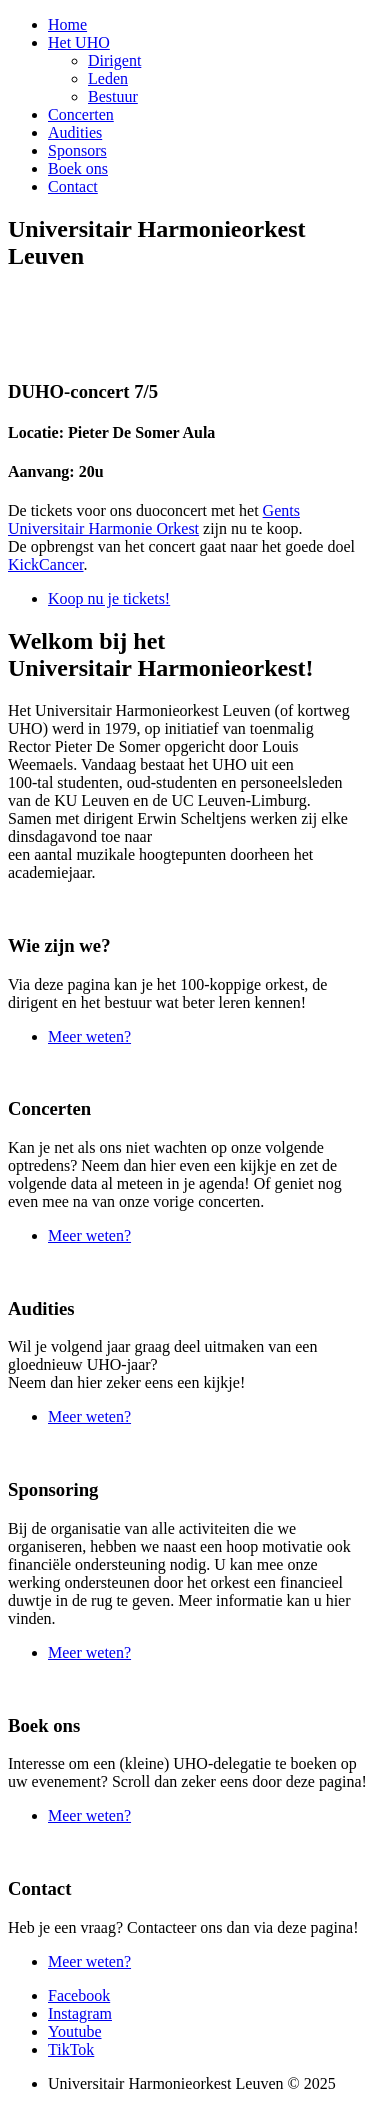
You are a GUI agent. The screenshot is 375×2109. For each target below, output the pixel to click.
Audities (75, 132)
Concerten (81, 114)
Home (67, 24)
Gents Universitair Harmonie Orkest (154, 519)
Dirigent (114, 60)
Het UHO (79, 42)
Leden (108, 78)
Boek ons (78, 168)
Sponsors (77, 150)
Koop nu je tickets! (109, 598)
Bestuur (113, 96)
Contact (73, 186)
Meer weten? (89, 1036)
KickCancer (46, 564)
